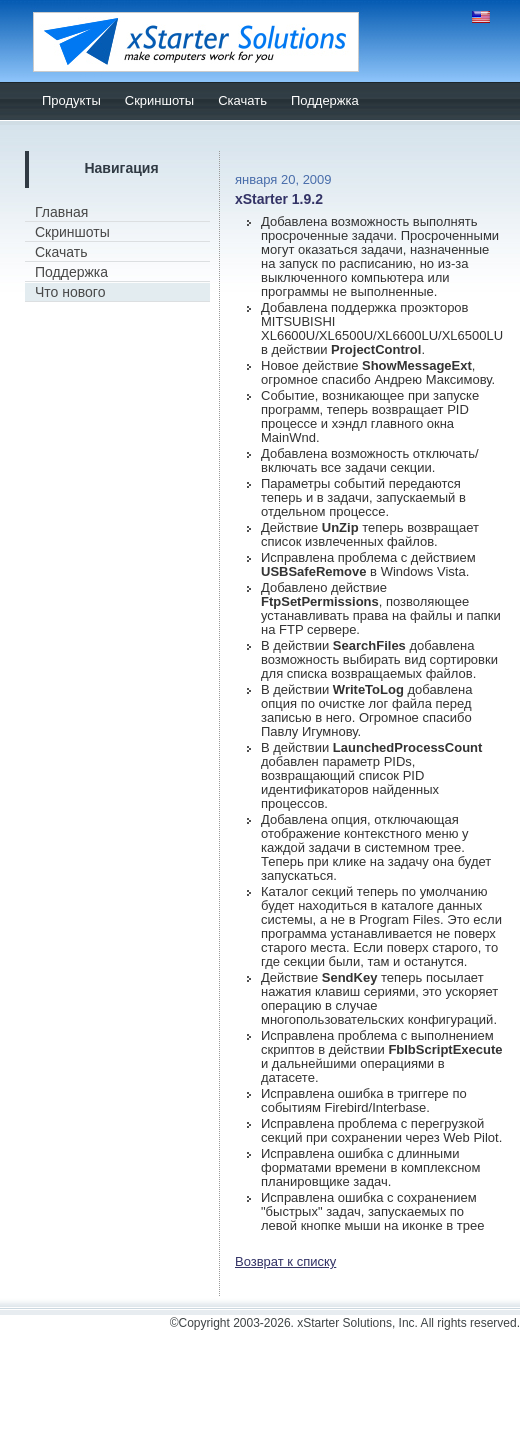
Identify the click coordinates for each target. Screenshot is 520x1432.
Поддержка (325, 100)
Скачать (242, 100)
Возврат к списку (285, 1261)
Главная (61, 212)
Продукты (71, 100)
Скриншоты (159, 100)
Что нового (70, 292)
